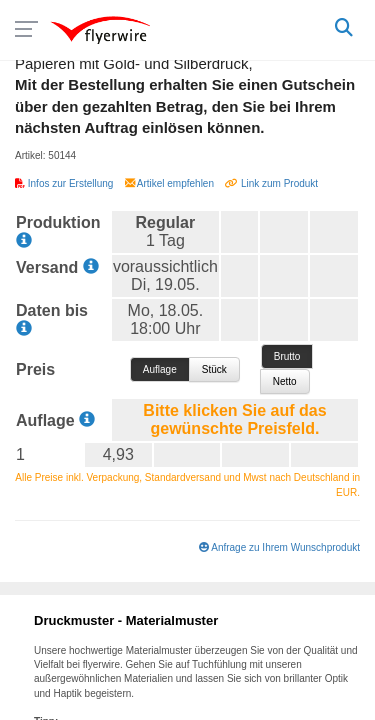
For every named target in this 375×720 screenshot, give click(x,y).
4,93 (118, 454)
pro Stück (214, 369)
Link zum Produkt (271, 183)
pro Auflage (160, 369)
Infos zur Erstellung (65, 183)
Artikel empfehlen (171, 183)
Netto (285, 381)
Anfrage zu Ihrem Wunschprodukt (279, 547)
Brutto (287, 356)
